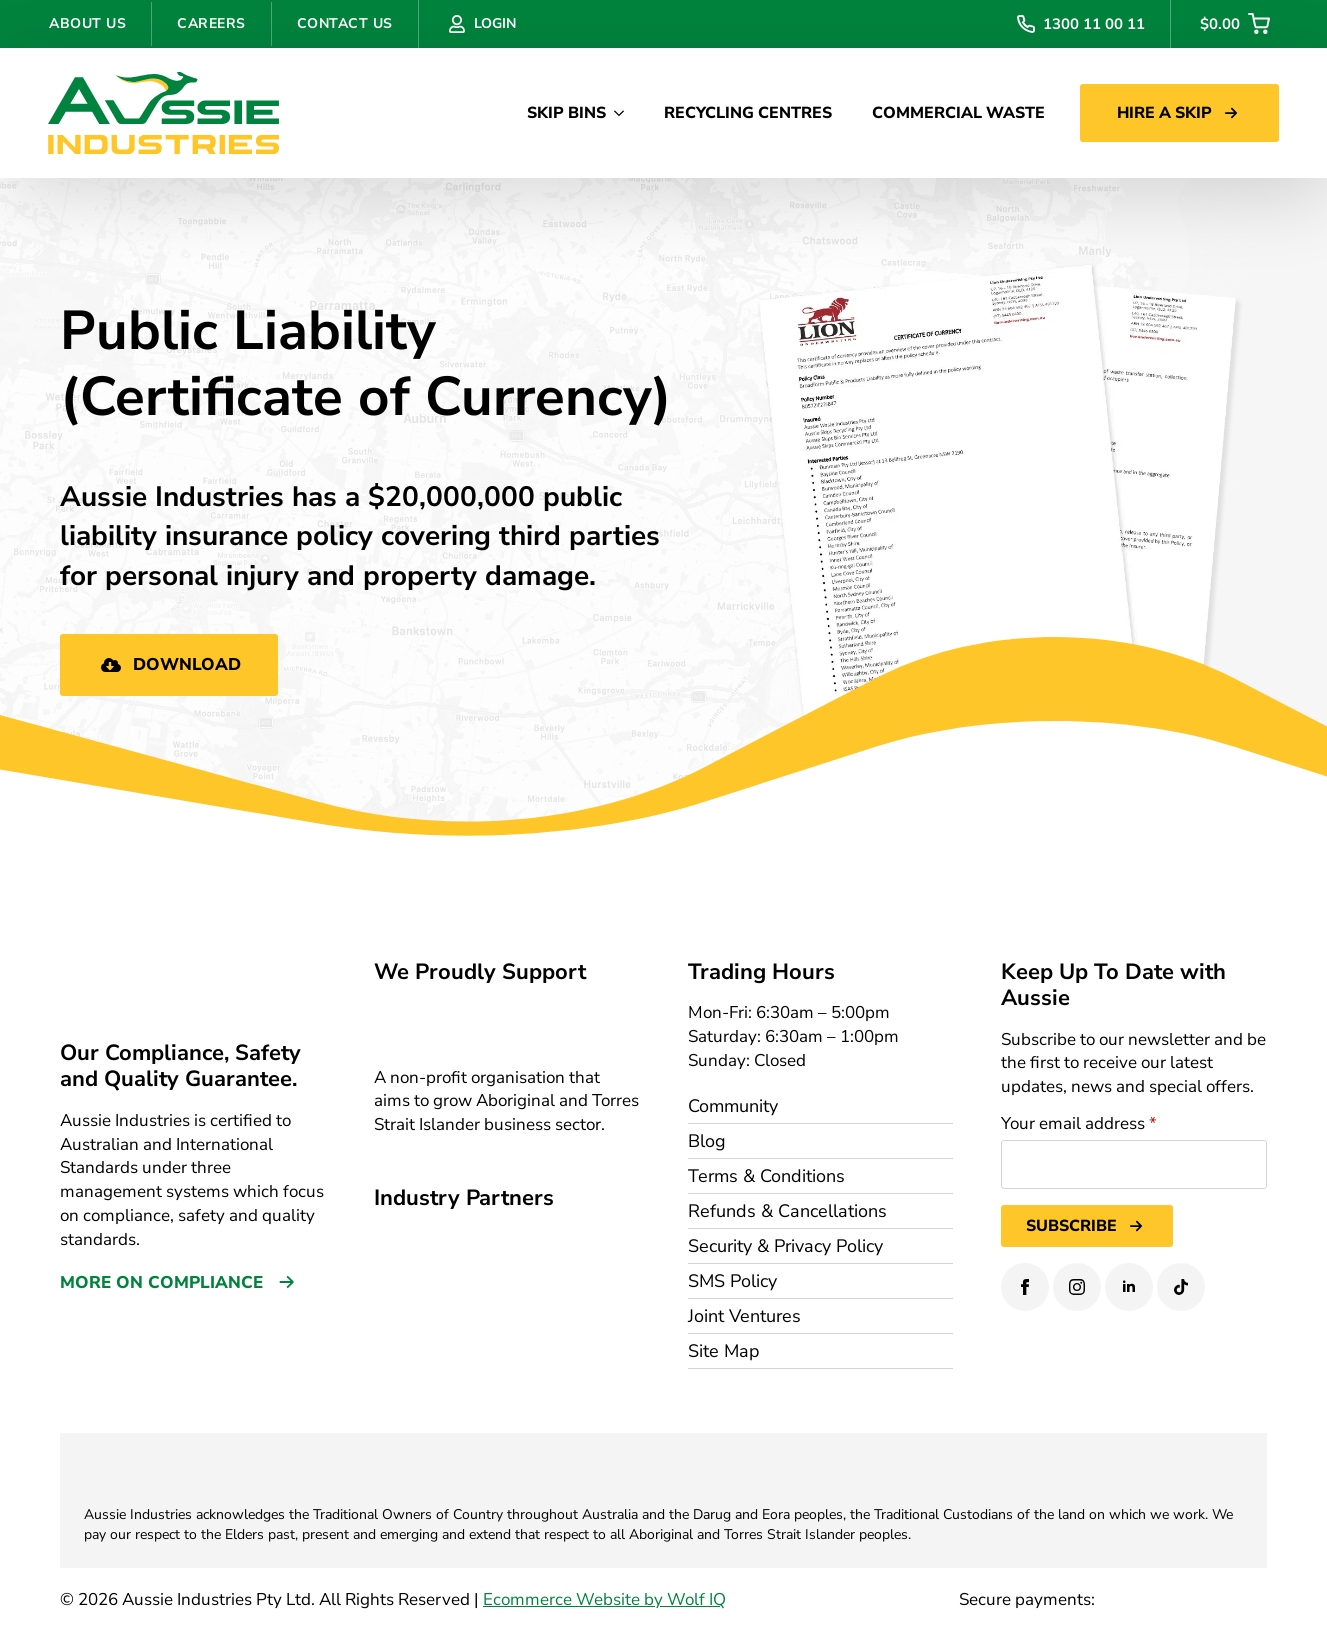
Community (733, 1106)
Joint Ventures (744, 1316)
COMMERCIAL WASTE (958, 113)
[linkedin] (1129, 1287)
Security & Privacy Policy (785, 1246)
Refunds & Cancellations (787, 1211)
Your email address (1079, 1123)
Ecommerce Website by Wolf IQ (604, 1599)
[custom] (1181, 1287)
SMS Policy (732, 1281)
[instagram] (1077, 1287)
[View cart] (1235, 24)
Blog (707, 1141)
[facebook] (1025, 1287)
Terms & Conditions (766, 1176)
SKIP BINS (566, 113)
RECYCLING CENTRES (748, 113)
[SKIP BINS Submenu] (625, 113)
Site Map (724, 1351)
